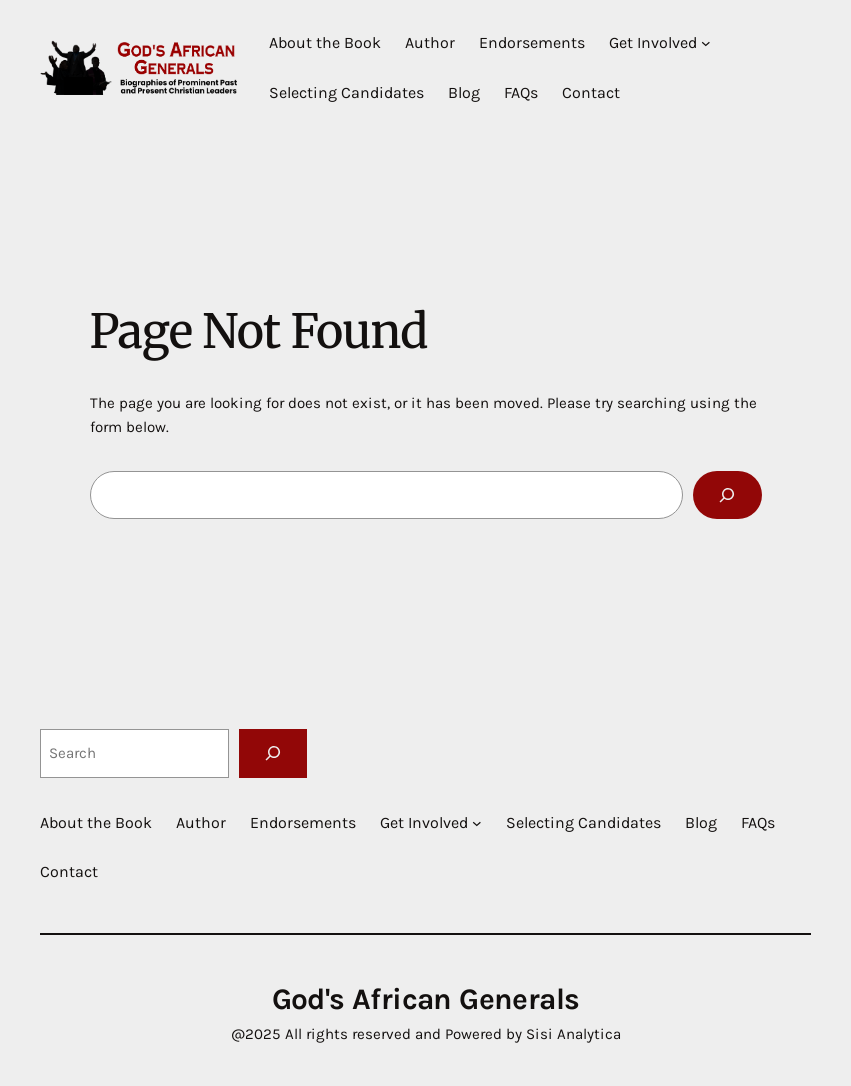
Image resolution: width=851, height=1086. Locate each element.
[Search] (727, 495)
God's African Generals (426, 999)
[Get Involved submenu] (706, 43)
